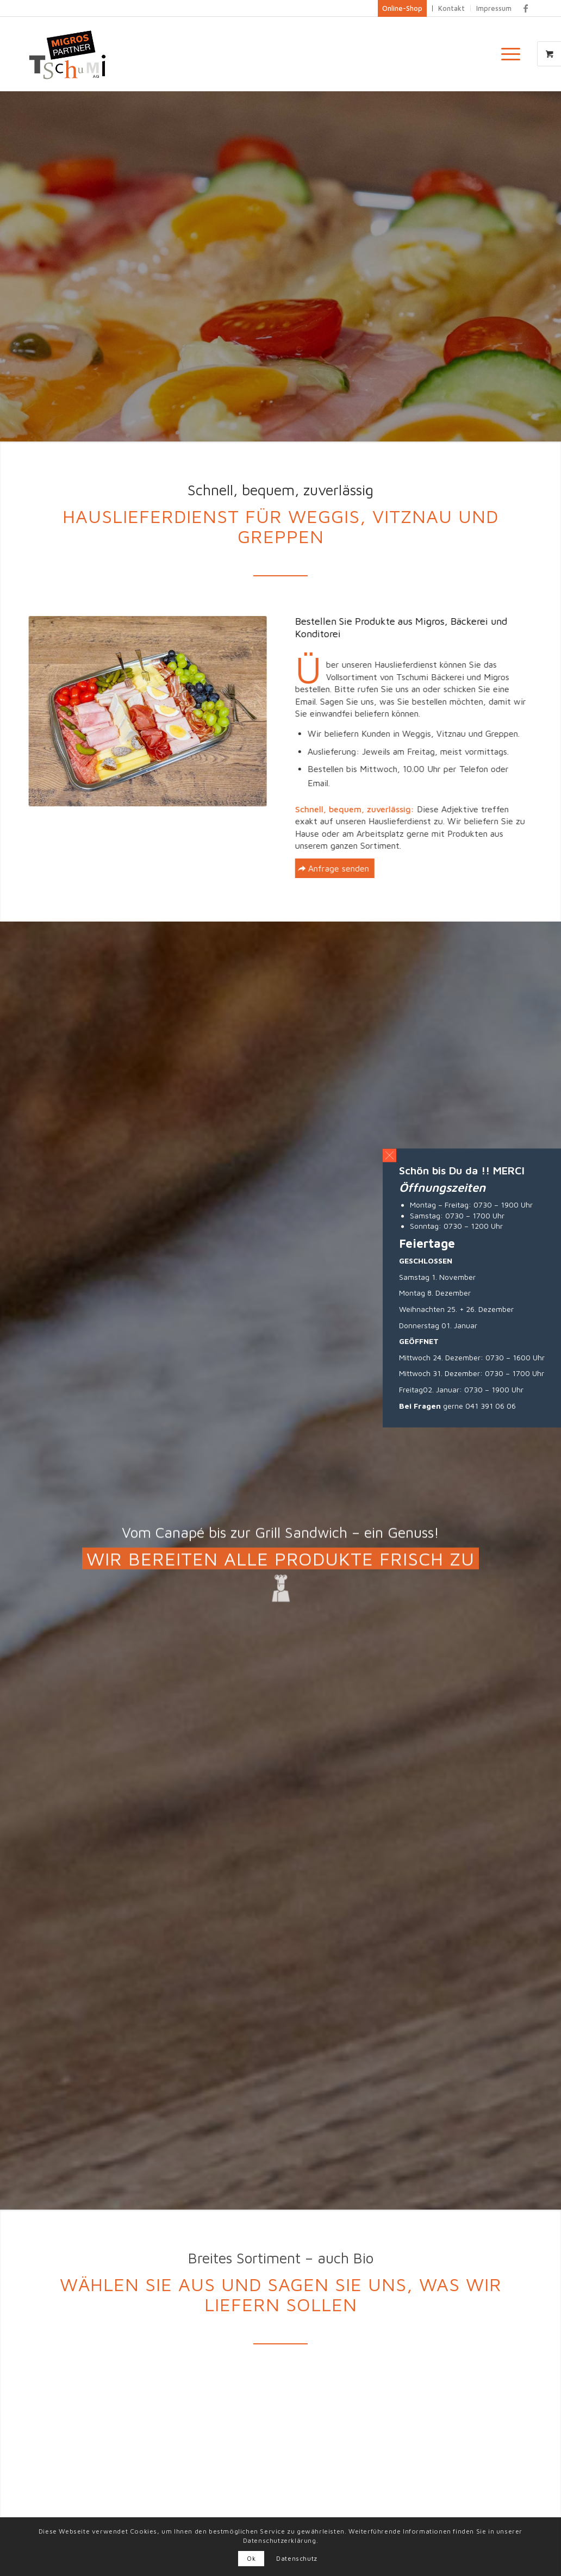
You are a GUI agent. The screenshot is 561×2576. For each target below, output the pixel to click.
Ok (251, 2558)
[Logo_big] (68, 54)
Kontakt (451, 8)
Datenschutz (296, 2558)
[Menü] (507, 54)
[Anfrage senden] (356, 868)
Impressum (494, 8)
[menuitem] (514, 54)
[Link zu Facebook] (526, 8)
